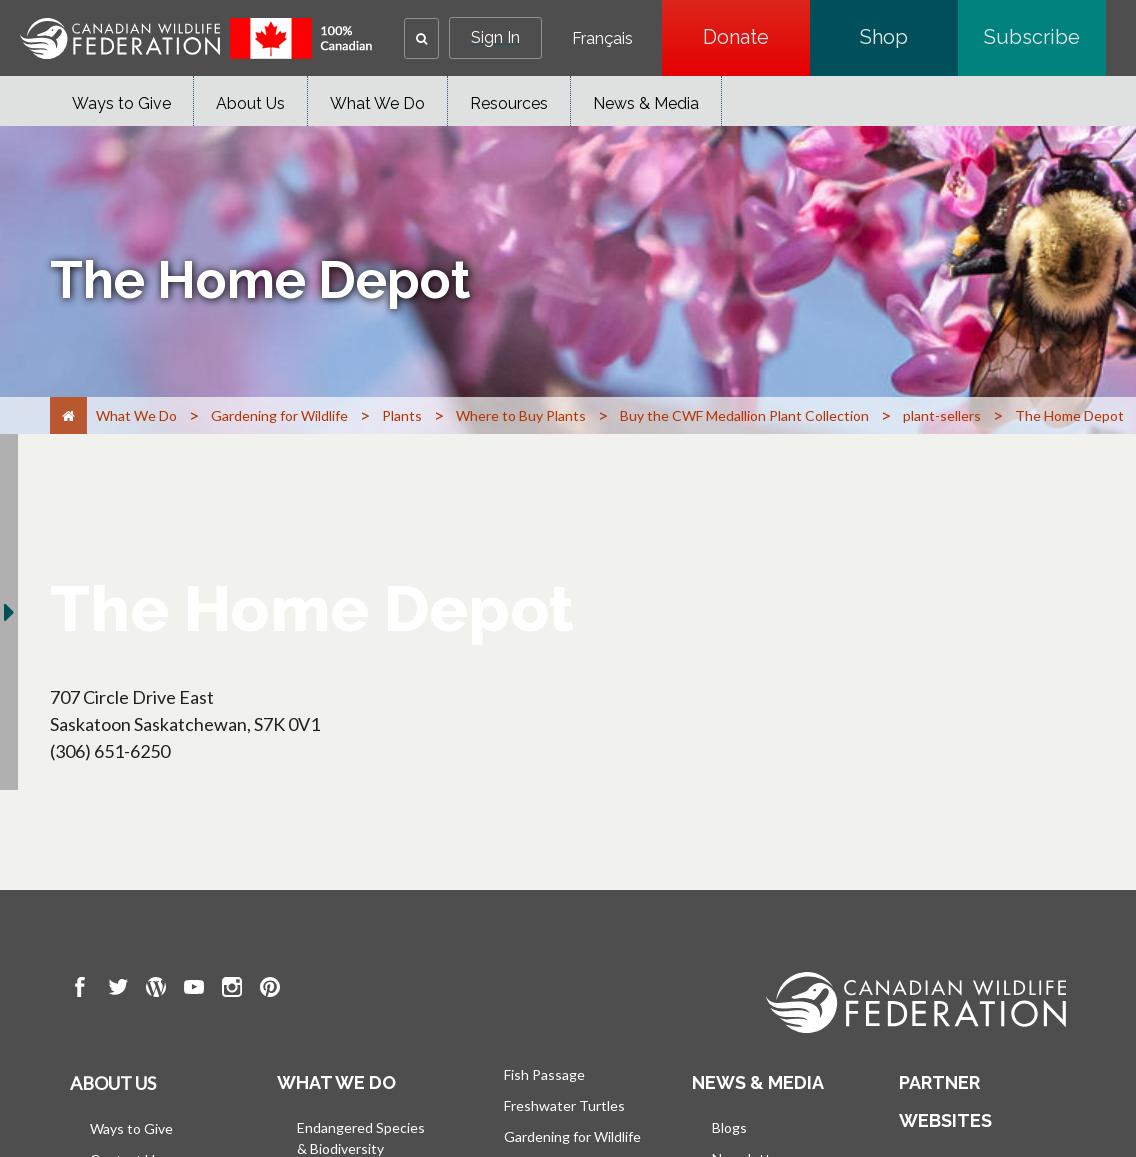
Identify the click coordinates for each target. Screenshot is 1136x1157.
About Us (250, 103)
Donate (756, 37)
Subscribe (1045, 37)
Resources (509, 103)
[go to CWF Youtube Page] (194, 990)
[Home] (68, 415)
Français (602, 39)
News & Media (646, 103)
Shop (909, 37)
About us (113, 1083)
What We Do (377, 103)
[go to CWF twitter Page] (118, 990)
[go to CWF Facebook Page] (80, 990)
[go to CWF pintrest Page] (270, 990)
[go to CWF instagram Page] (232, 990)
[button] (421, 38)
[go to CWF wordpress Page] (156, 990)
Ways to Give (121, 103)
